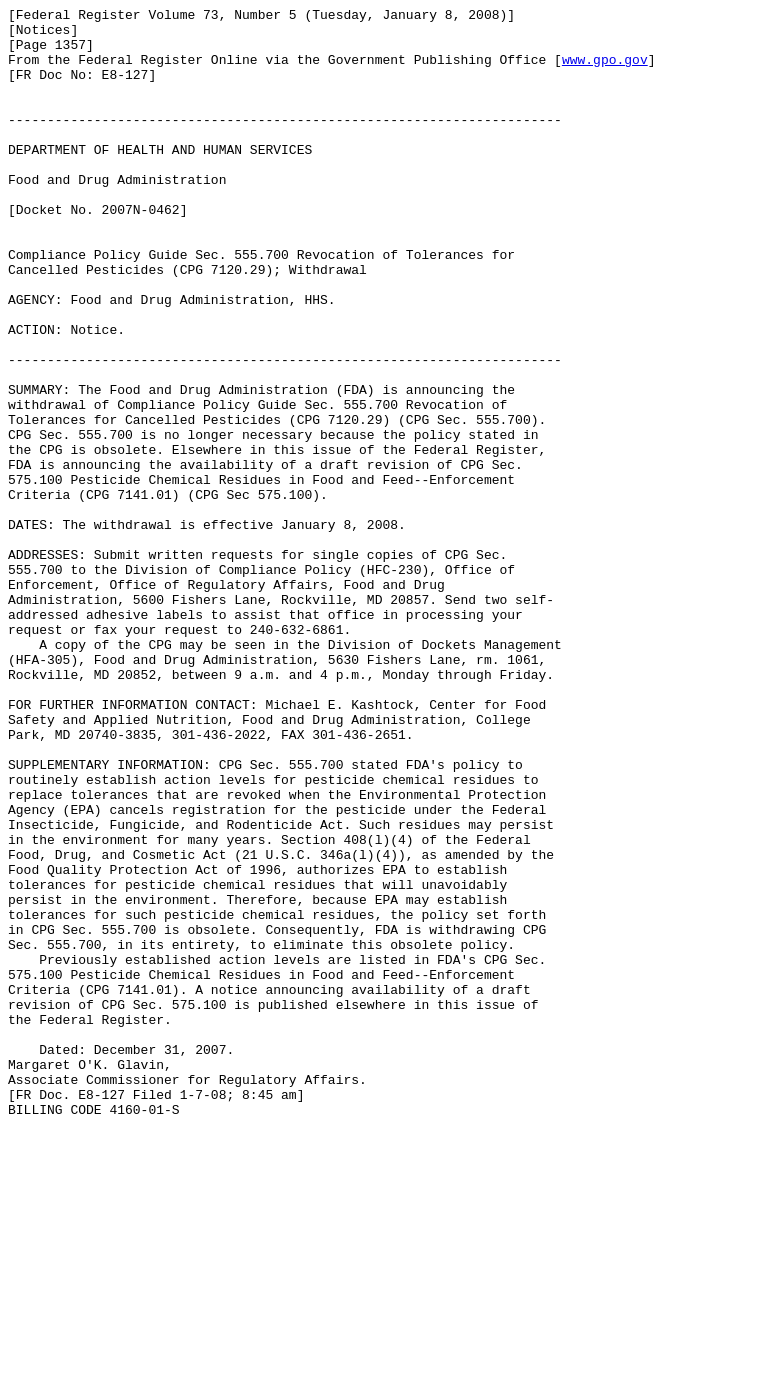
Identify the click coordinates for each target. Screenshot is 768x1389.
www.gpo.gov (605, 71)
